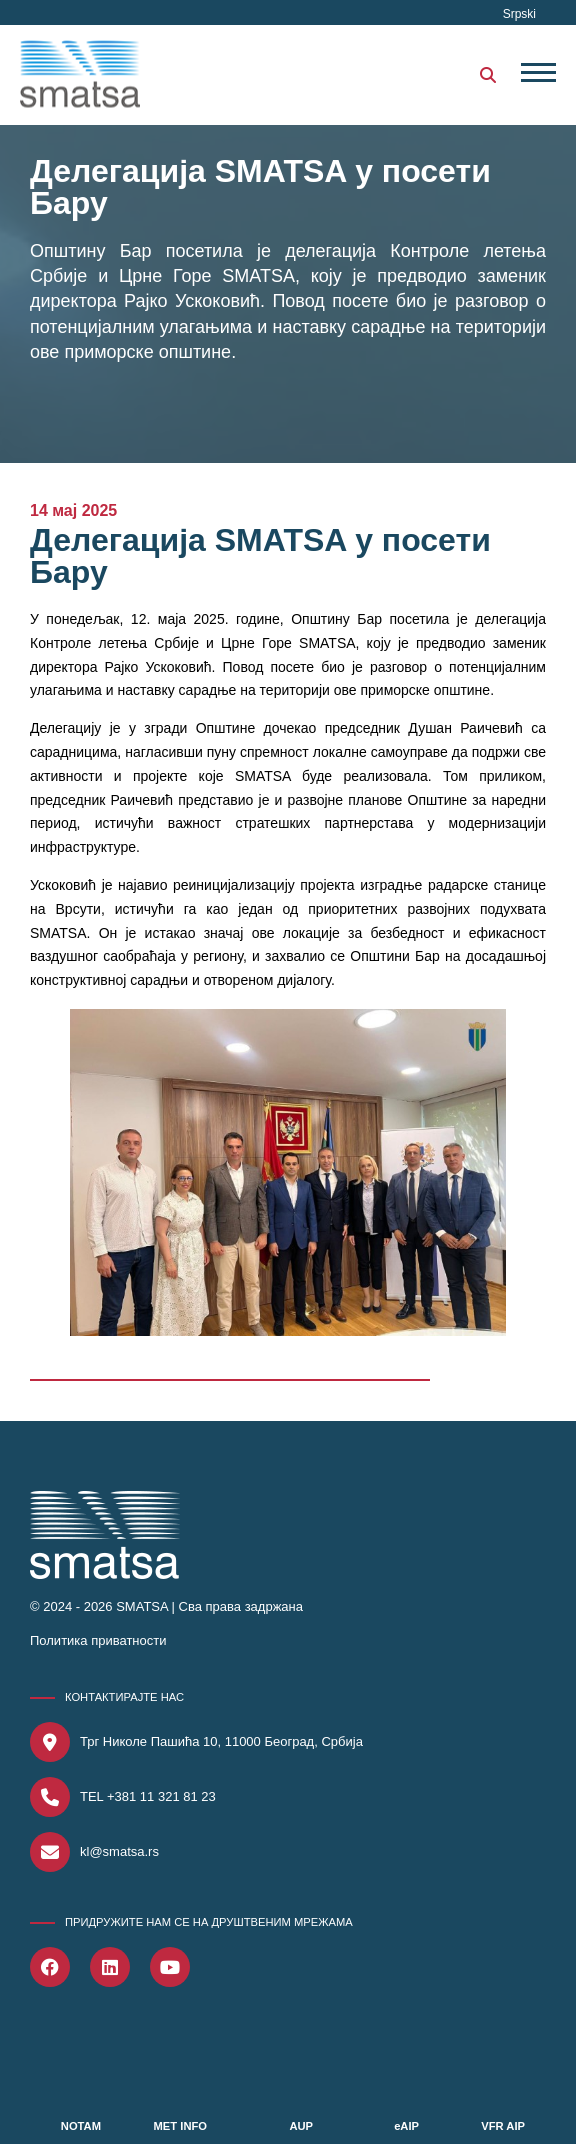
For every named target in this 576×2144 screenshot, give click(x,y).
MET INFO (180, 2126)
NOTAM (81, 2126)
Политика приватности (98, 1640)
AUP (301, 2126)
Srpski (519, 14)
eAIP (406, 2126)
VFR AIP (503, 2126)
